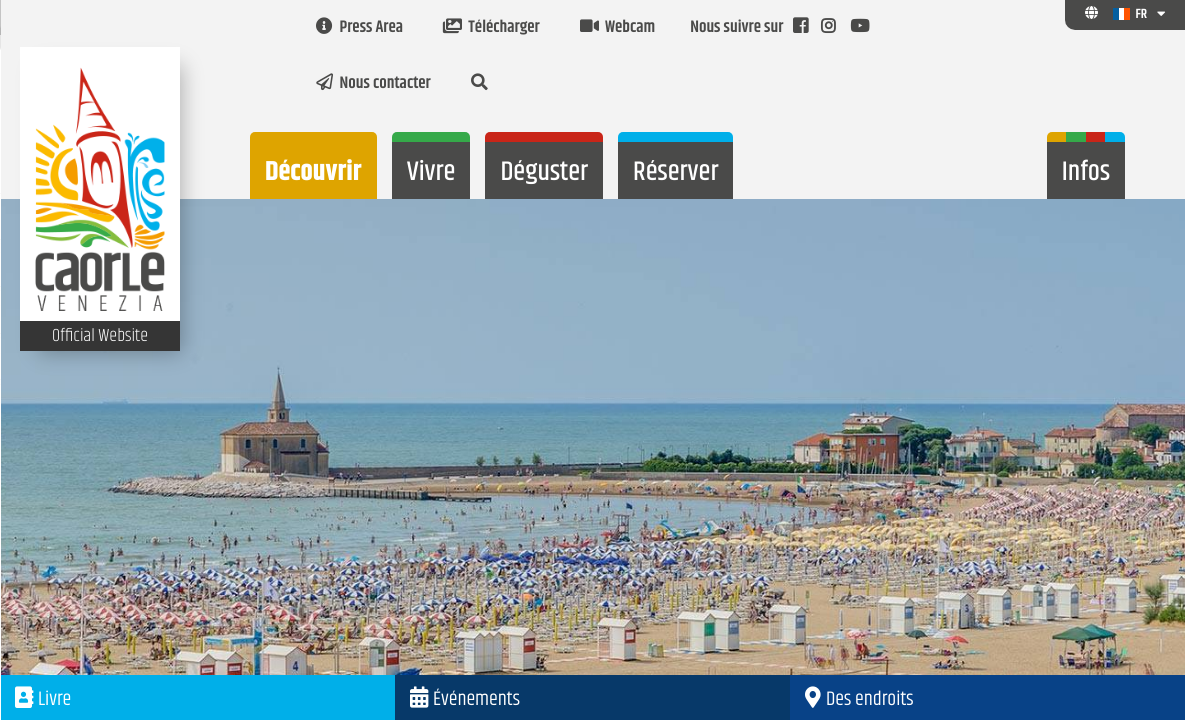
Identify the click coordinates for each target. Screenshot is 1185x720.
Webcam (617, 28)
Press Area (359, 28)
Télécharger (491, 28)
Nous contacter (373, 84)
